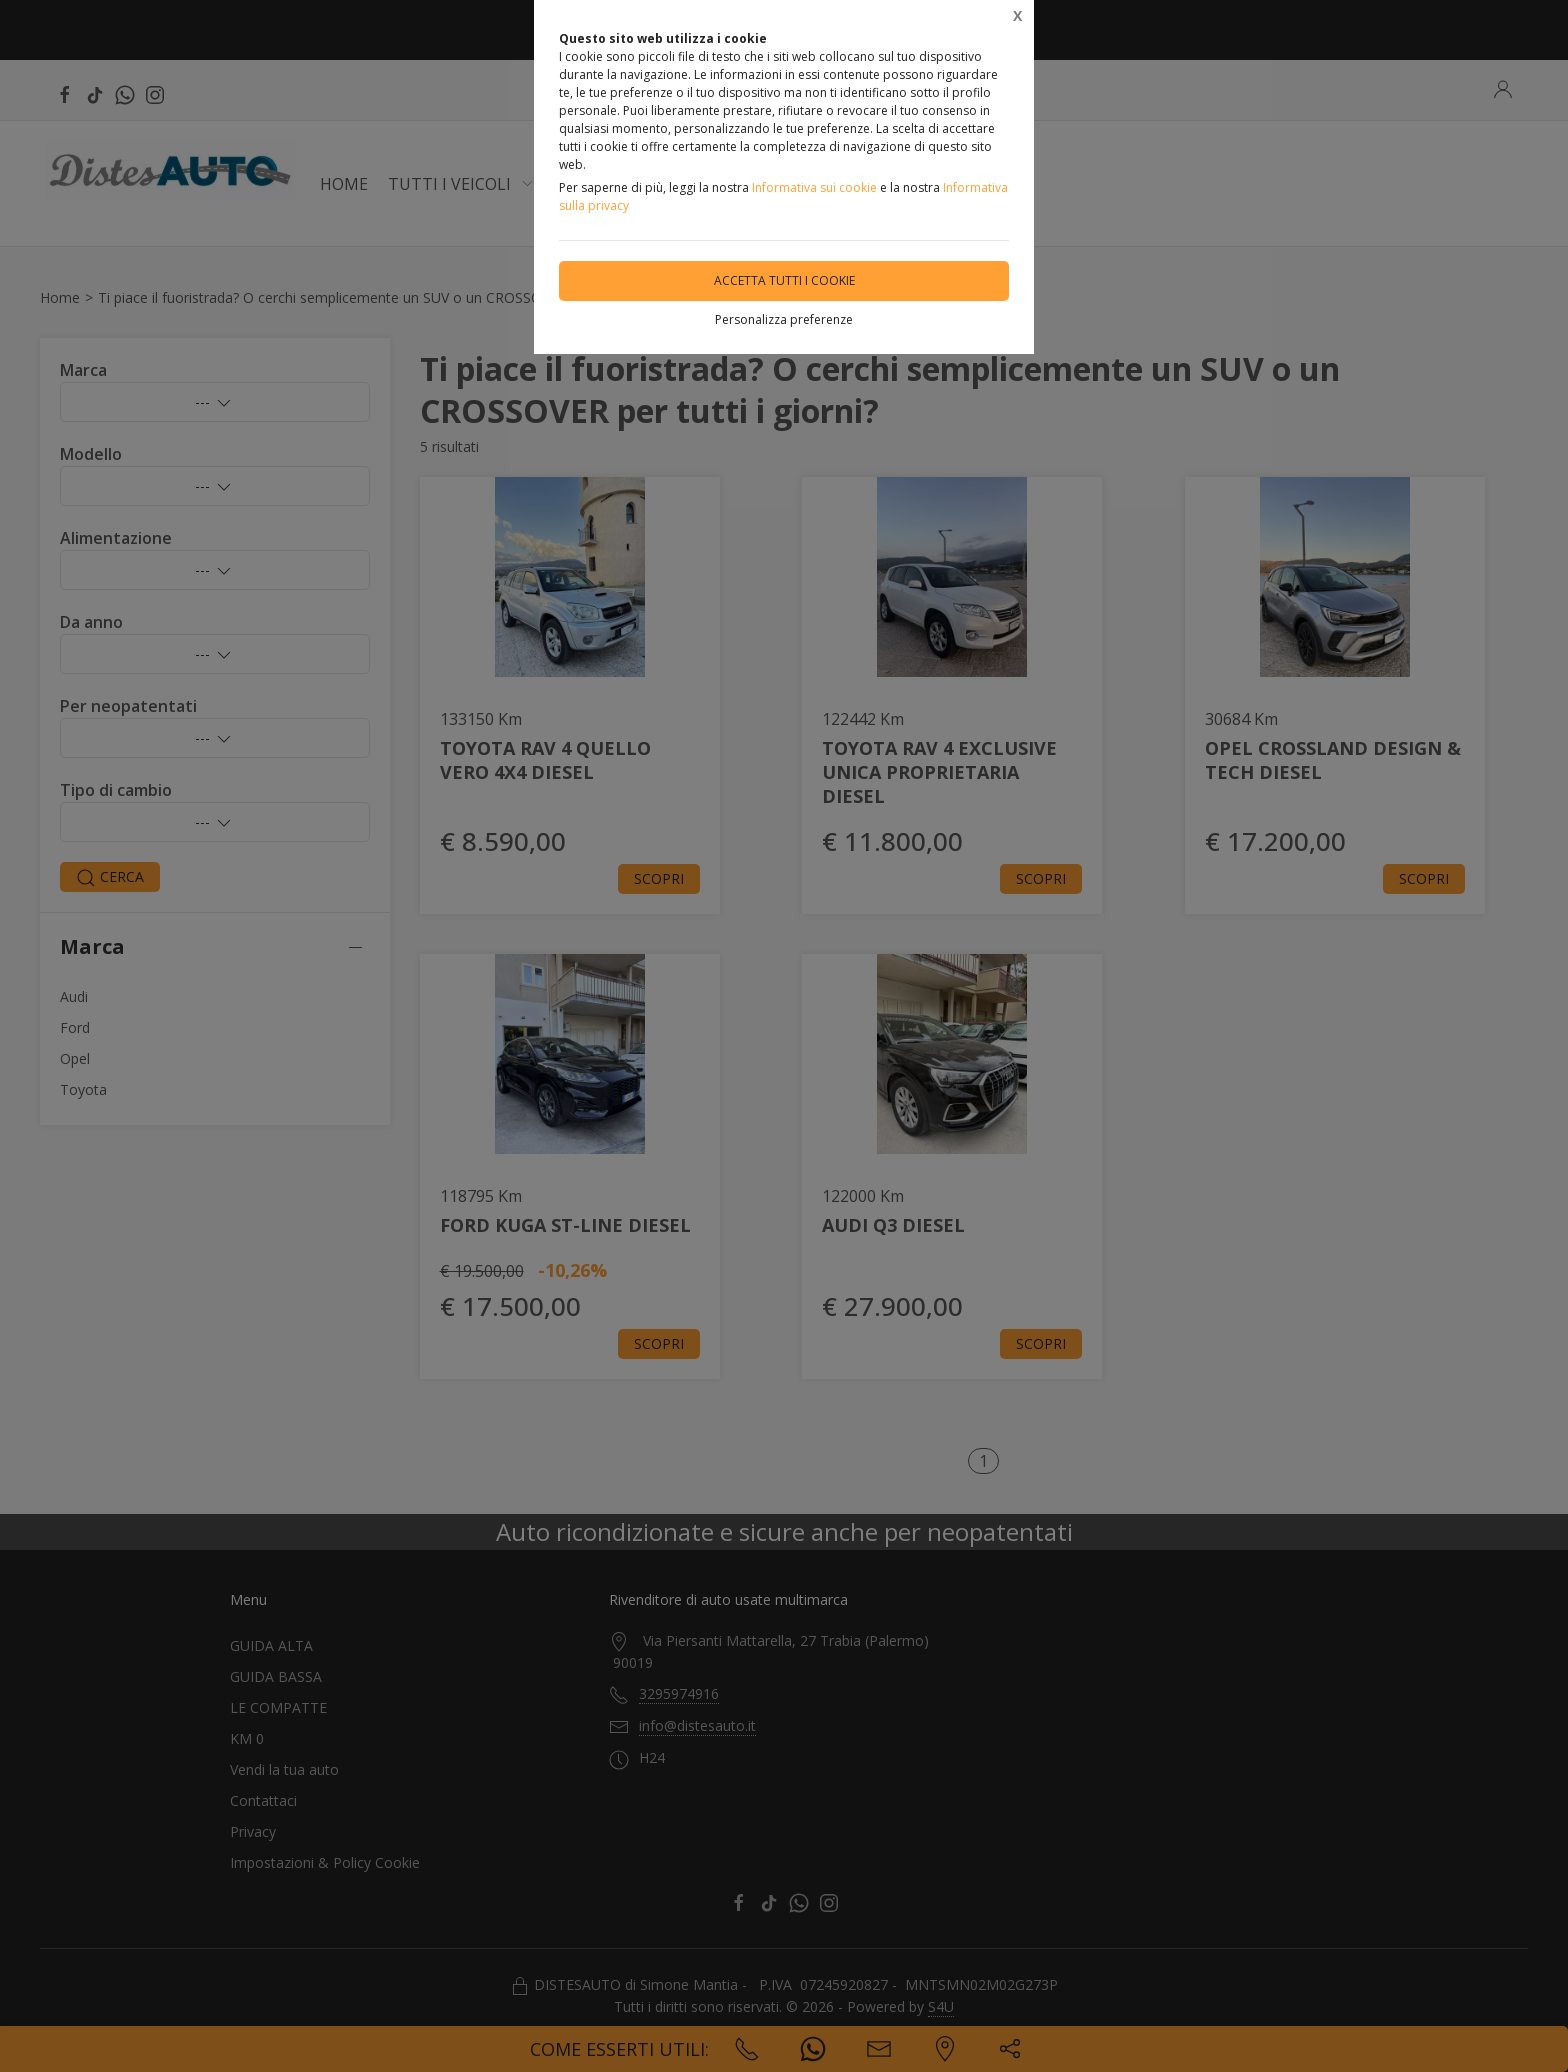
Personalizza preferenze (784, 319)
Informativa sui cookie (814, 187)
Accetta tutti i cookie (784, 280)
